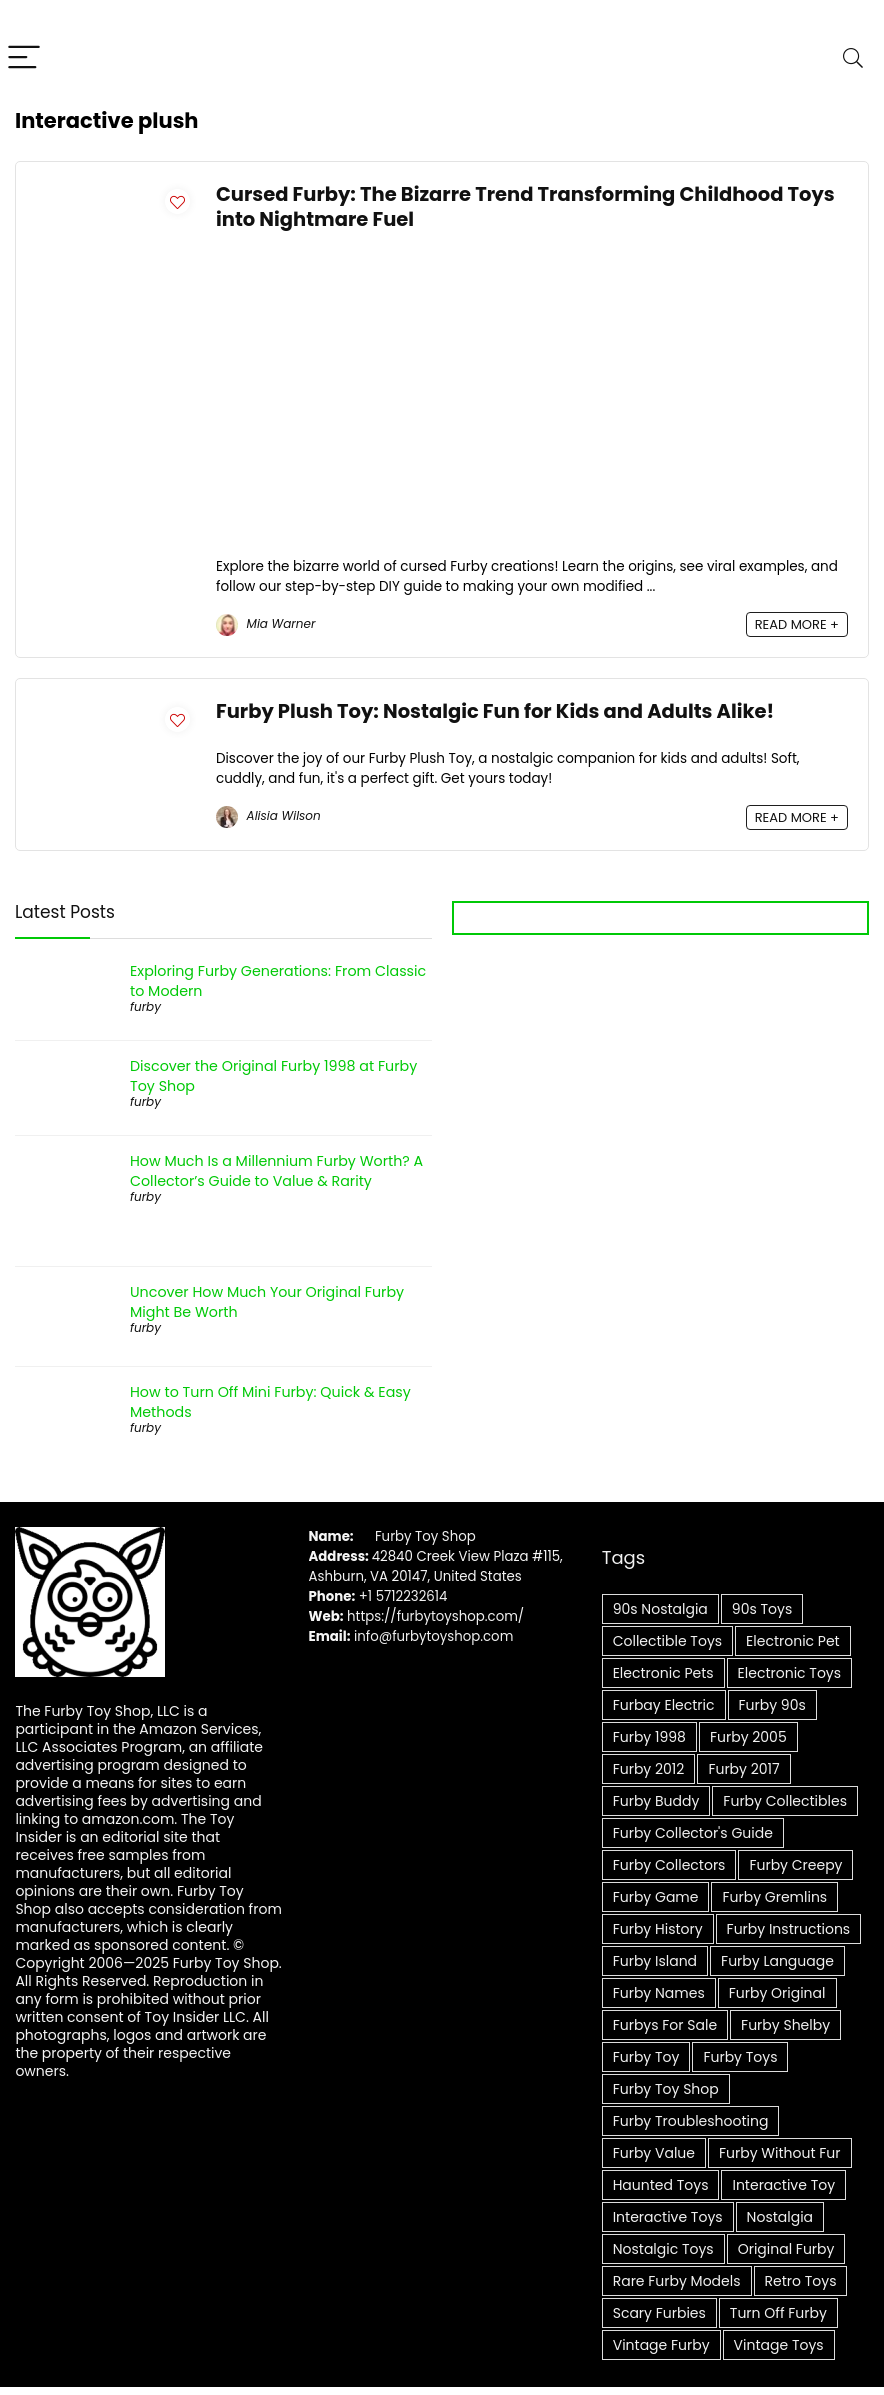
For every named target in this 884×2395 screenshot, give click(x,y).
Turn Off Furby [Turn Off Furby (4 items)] (778, 2313)
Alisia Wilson (268, 815)
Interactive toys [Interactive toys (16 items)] (668, 2217)
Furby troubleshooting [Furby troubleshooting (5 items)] (691, 2121)
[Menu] (24, 58)
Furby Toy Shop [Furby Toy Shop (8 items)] (666, 2089)
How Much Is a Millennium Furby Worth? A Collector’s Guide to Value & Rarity (276, 1171)
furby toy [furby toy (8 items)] (646, 2057)
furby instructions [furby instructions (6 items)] (789, 1929)
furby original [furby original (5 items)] (777, 1993)
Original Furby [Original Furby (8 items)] (786, 2249)
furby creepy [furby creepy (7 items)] (795, 1865)
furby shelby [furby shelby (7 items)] (785, 2025)
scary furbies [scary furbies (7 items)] (659, 2313)
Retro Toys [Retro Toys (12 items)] (801, 2281)
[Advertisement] (532, 407)
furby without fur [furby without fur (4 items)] (779, 2153)
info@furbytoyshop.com (431, 1636)
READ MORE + (797, 624)
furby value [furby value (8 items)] (654, 2153)
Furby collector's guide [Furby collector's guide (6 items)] (693, 1833)
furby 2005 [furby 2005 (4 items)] (748, 1737)
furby (145, 1006)
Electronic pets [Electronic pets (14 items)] (663, 1673)
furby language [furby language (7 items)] (777, 1961)
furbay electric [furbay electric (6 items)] (664, 1705)
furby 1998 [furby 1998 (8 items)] (649, 1737)
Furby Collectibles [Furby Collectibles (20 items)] (785, 1801)
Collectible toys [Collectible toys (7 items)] (667, 1641)
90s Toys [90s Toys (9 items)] (762, 1609)
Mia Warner (265, 623)
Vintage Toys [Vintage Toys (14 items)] (779, 2345)
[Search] (853, 58)
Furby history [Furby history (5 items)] (658, 1929)
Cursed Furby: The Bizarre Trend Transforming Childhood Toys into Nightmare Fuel (525, 207)
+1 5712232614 (403, 1596)
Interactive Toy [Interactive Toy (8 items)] (783, 2185)
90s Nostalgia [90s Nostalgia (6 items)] (660, 1609)
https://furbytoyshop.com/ (435, 1616)
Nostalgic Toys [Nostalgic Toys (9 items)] (663, 2249)
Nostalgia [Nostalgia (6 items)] (780, 2217)
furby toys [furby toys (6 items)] (740, 2057)
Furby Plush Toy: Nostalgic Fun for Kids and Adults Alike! (495, 711)
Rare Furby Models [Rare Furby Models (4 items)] (677, 2281)
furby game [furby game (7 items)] (656, 1897)
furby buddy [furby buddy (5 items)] (656, 1801)
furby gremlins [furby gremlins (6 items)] (774, 1897)
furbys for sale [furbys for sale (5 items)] (665, 2025)
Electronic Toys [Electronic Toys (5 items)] (789, 1673)
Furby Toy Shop (425, 1536)
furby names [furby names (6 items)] (659, 1993)
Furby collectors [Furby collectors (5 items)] (669, 1865)
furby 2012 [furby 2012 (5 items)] (649, 1769)
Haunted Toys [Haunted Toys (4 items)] (661, 2185)
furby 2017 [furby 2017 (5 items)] (743, 1769)
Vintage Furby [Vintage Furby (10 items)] (661, 2345)
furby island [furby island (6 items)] (655, 1961)
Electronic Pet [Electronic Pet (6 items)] (793, 1641)
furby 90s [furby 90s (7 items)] (772, 1705)
